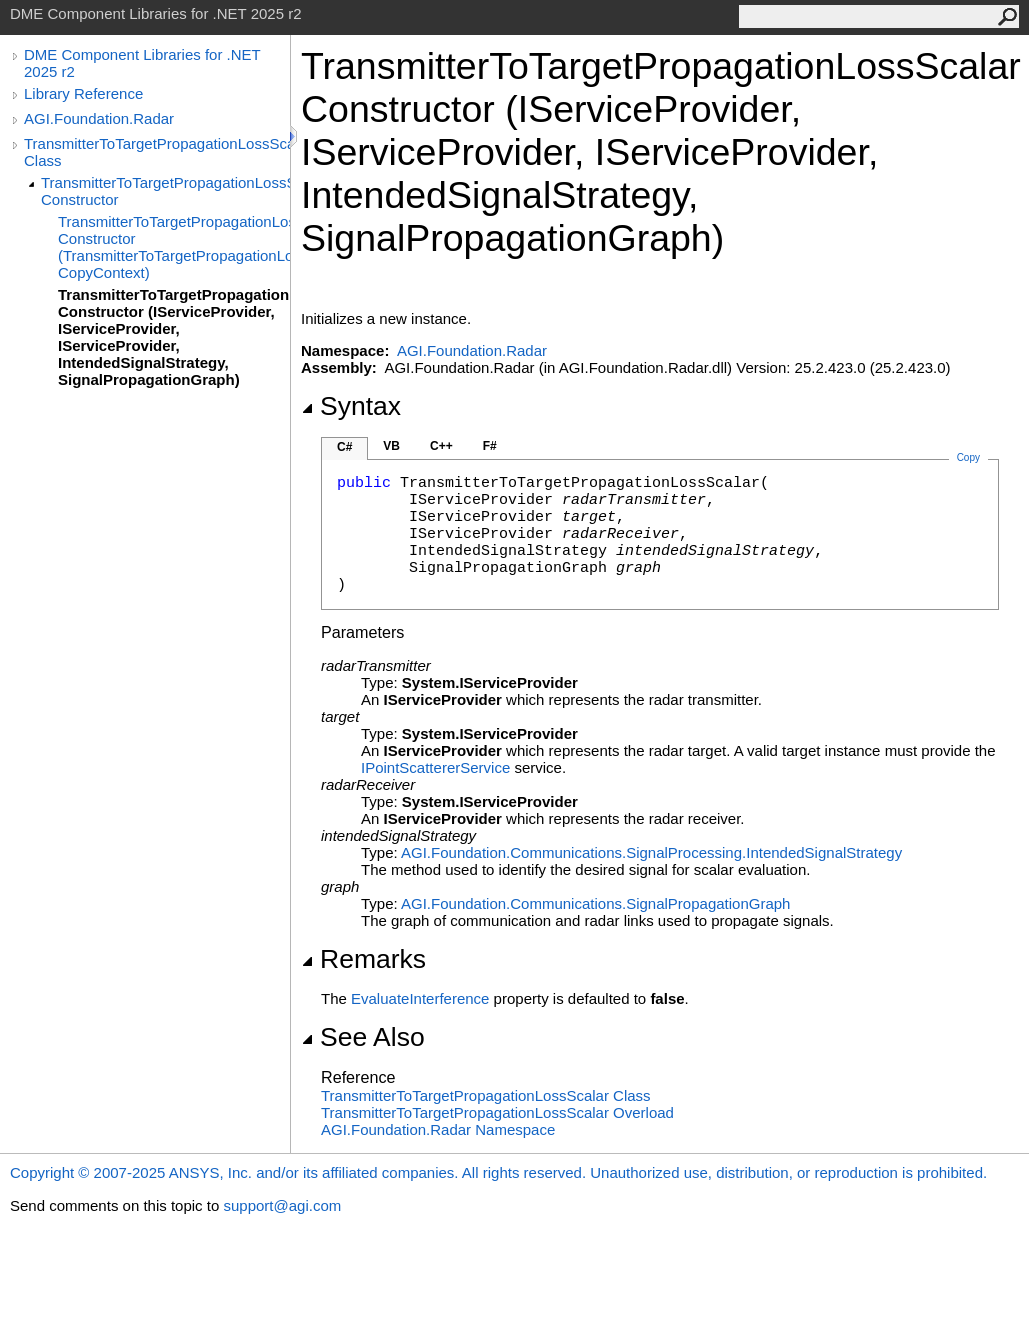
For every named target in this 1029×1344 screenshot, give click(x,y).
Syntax (351, 406)
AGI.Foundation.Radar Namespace (438, 1129)
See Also (363, 1037)
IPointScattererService (435, 767)
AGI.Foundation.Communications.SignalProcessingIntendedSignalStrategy (651, 852)
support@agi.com (282, 1205)
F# (490, 446)
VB (391, 446)
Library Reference (83, 93)
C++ (441, 446)
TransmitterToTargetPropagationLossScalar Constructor (165, 191)
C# (344, 447)
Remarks (363, 959)
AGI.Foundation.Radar (99, 118)
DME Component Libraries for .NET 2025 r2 (142, 63)
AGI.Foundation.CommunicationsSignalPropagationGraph (595, 903)
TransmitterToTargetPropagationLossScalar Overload (497, 1112)
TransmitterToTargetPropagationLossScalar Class (157, 152)
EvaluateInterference (420, 998)
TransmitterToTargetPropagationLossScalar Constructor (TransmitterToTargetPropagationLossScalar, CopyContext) (174, 247)
